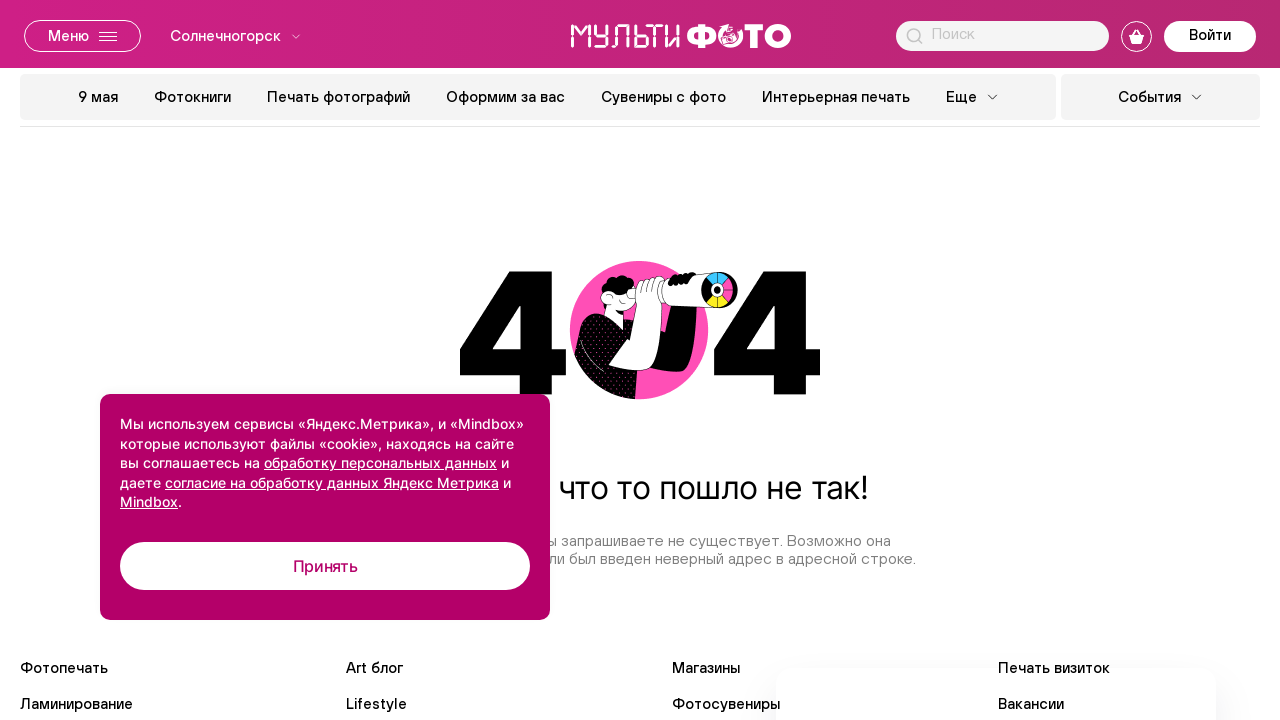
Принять (325, 566)
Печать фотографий (338, 96)
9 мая (98, 96)
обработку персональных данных (380, 462)
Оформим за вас (505, 96)
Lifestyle (376, 703)
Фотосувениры (726, 703)
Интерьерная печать (836, 96)
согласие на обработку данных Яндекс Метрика (332, 482)
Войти (1210, 34)
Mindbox (149, 501)
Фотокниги (192, 96)
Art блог (374, 667)
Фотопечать (64, 667)
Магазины (706, 667)
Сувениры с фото (663, 96)
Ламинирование (76, 703)
